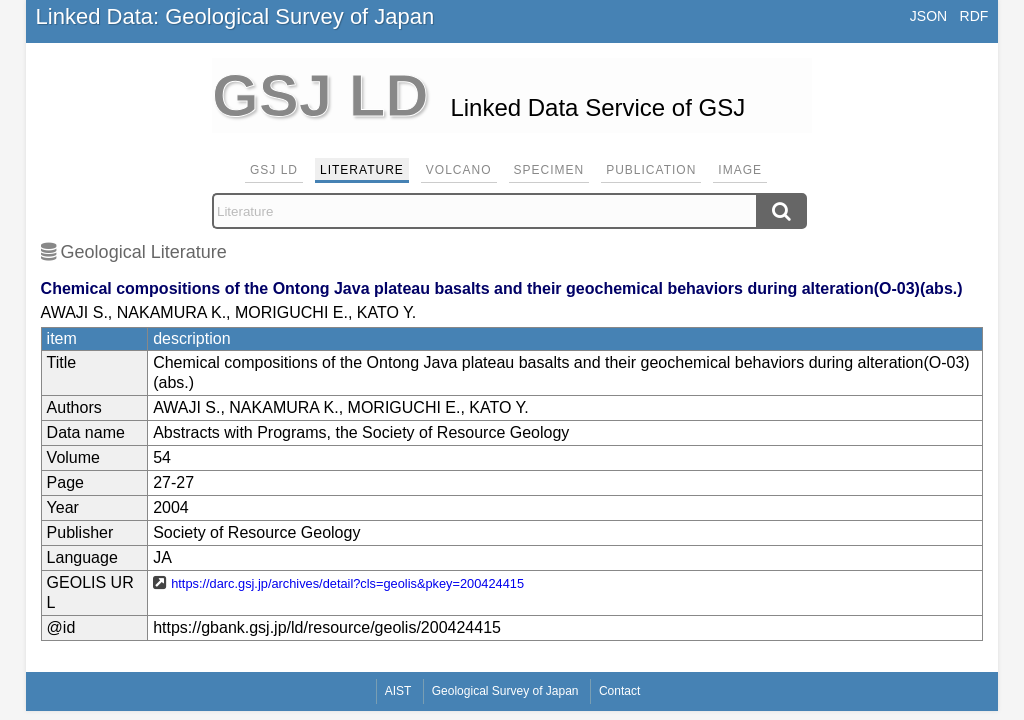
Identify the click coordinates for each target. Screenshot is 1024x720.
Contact (619, 691)
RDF (974, 16)
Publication (651, 170)
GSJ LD (274, 170)
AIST (398, 691)
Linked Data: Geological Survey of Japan (235, 16)
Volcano (459, 170)
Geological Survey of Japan (505, 691)
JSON (928, 16)
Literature (362, 170)
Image (740, 170)
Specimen (549, 170)
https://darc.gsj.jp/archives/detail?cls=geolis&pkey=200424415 (347, 583)
